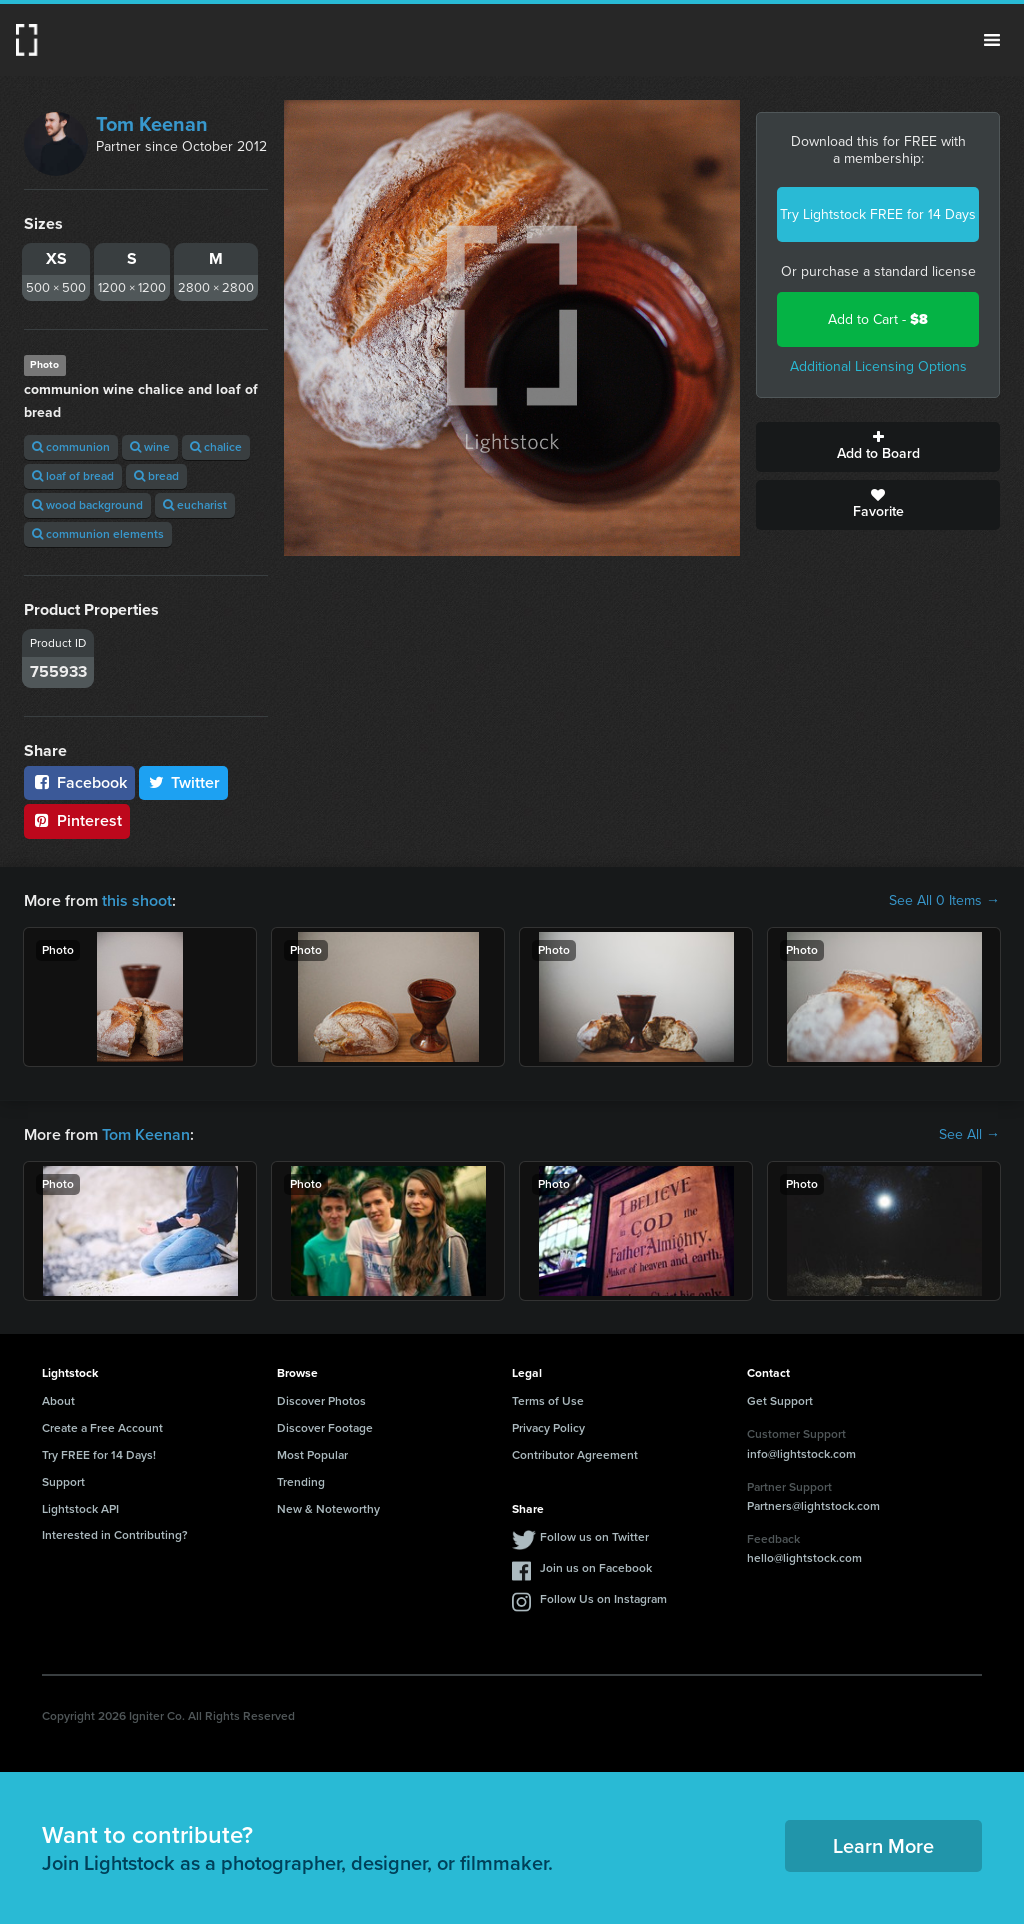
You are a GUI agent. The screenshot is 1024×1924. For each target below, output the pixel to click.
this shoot (137, 900)
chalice (216, 447)
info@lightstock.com (801, 1454)
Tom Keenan (152, 124)
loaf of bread (73, 476)
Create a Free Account (102, 1428)
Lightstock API (80, 1509)
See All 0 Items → (944, 901)
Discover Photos (321, 1401)
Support (63, 1482)
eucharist (195, 505)
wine (150, 447)
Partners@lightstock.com (813, 1506)
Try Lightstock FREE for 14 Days (878, 214)
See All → (969, 1135)
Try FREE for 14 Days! (99, 1455)
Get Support (780, 1401)
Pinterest (77, 820)
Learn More (883, 1846)
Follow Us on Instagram (603, 1599)
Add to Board (878, 447)
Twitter (184, 782)
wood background (87, 505)
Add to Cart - (878, 319)
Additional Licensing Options (878, 366)
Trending (301, 1482)
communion (71, 447)
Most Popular (312, 1455)
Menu (992, 40)
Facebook (79, 782)
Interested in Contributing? (115, 1535)
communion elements (98, 534)
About (58, 1401)
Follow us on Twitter (594, 1537)
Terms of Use (548, 1401)
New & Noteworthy (328, 1509)
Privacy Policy (548, 1428)
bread (156, 476)
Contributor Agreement (575, 1455)
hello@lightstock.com (804, 1558)
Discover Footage (325, 1428)
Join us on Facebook (596, 1568)
